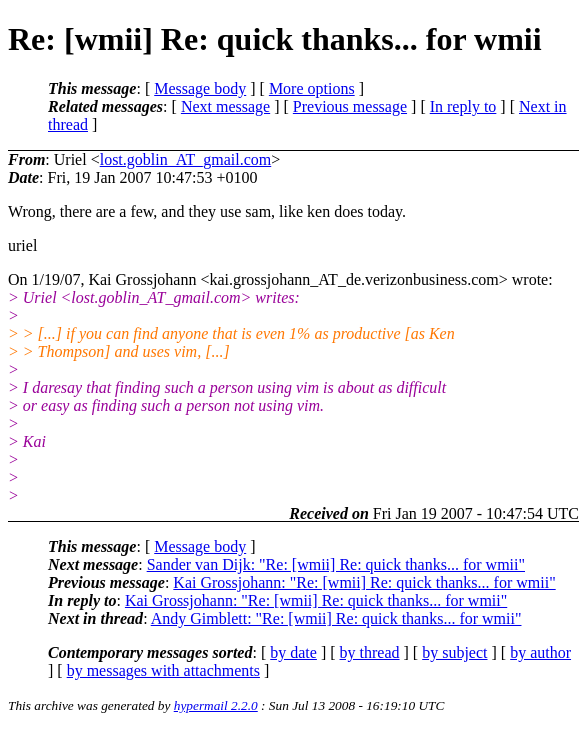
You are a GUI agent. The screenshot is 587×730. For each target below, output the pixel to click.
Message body (200, 88)
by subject (454, 652)
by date (293, 652)
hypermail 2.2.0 (216, 705)
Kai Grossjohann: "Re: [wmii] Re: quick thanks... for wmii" (364, 582)
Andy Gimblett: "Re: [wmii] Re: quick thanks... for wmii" (336, 618)
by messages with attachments (163, 670)
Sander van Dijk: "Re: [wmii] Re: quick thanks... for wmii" (336, 564)
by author (540, 652)
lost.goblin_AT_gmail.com (186, 159)
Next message (225, 106)
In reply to (463, 106)
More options (312, 88)
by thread (370, 652)
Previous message (350, 106)
